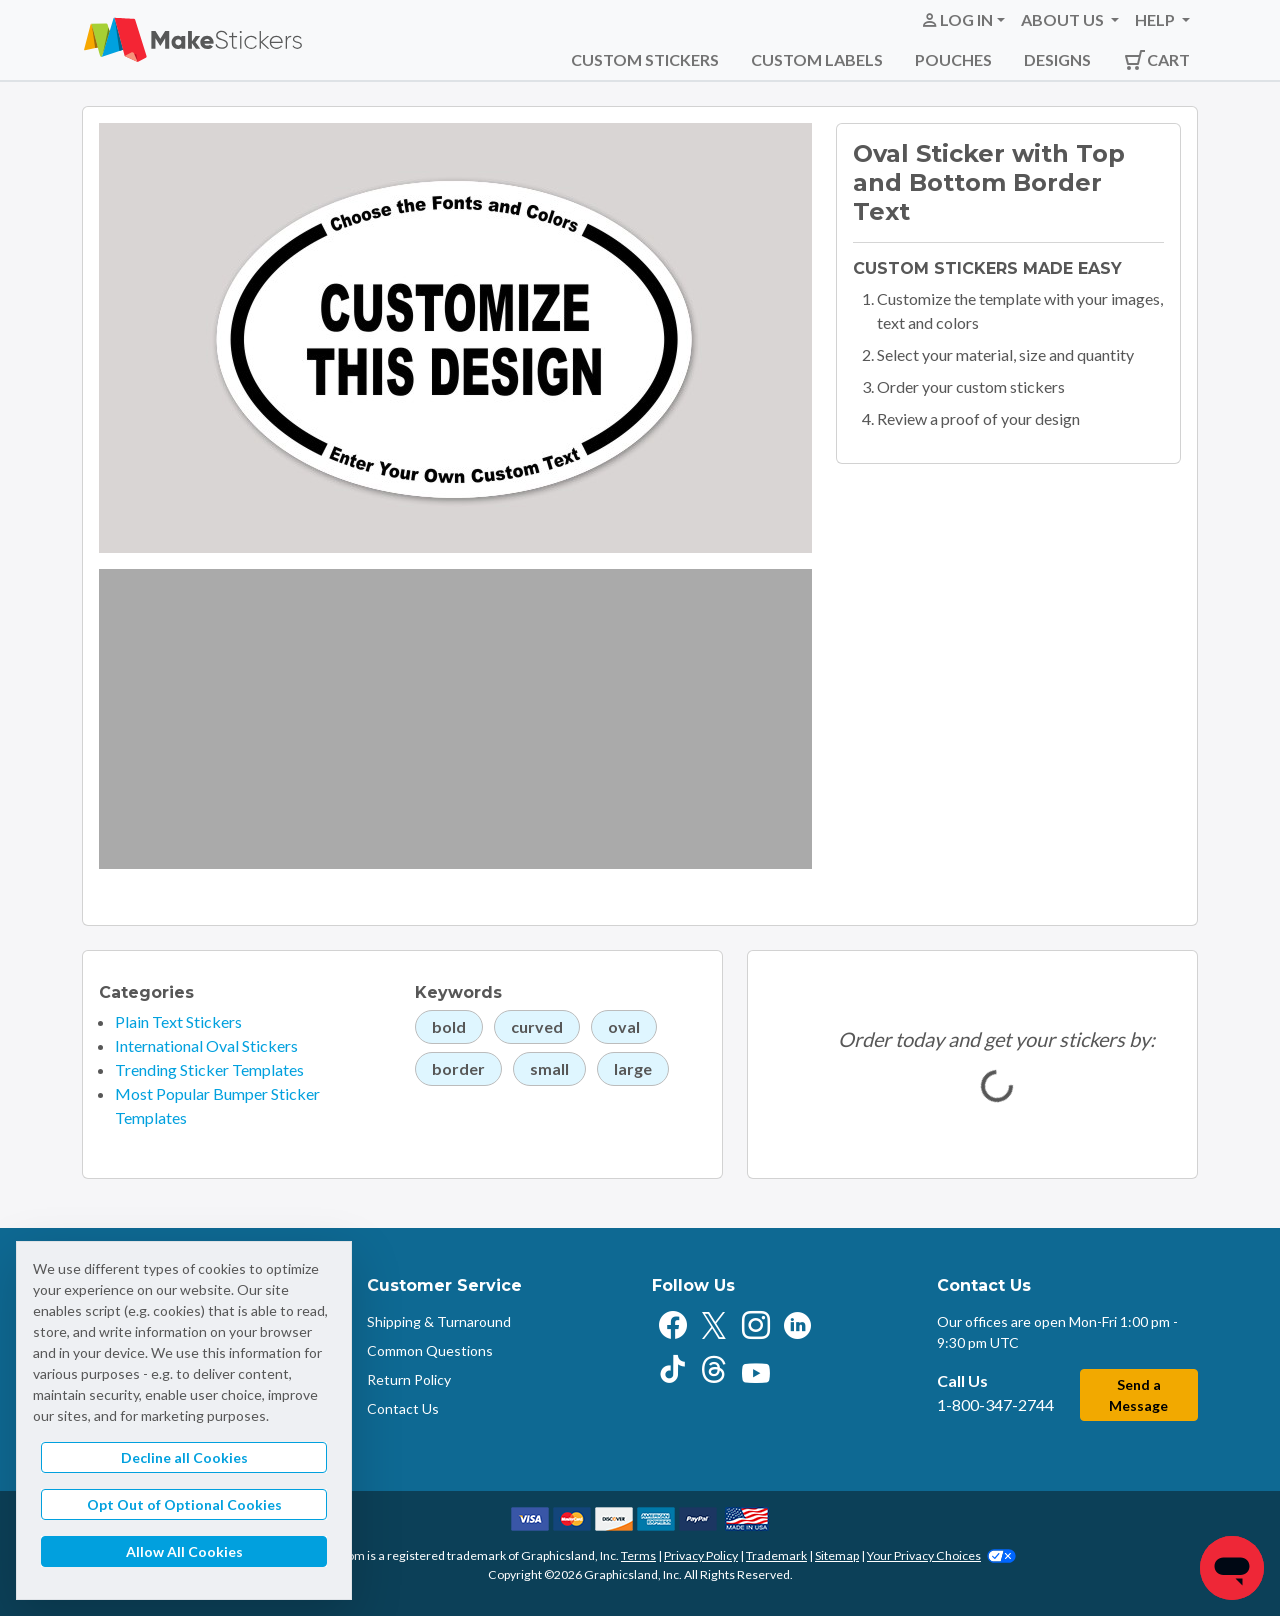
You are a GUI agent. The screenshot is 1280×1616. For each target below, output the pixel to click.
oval (624, 1026)
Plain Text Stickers (178, 1021)
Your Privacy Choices (941, 1555)
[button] (962, 20)
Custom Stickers (645, 59)
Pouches (953, 59)
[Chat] (1232, 1568)
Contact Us (403, 1408)
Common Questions (430, 1350)
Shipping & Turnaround (439, 1321)
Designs (1057, 59)
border (458, 1068)
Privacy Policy (701, 1555)
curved (537, 1026)
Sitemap (837, 1555)
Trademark (776, 1555)
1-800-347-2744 (995, 1404)
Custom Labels (817, 59)
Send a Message (1138, 1395)
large (633, 1068)
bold (449, 1026)
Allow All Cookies (184, 1551)
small (549, 1068)
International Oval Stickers (206, 1045)
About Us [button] (1064, 19)
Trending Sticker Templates (209, 1069)
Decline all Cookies (184, 1457)
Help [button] (1156, 19)
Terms (638, 1555)
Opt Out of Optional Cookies (184, 1504)
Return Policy (409, 1379)
